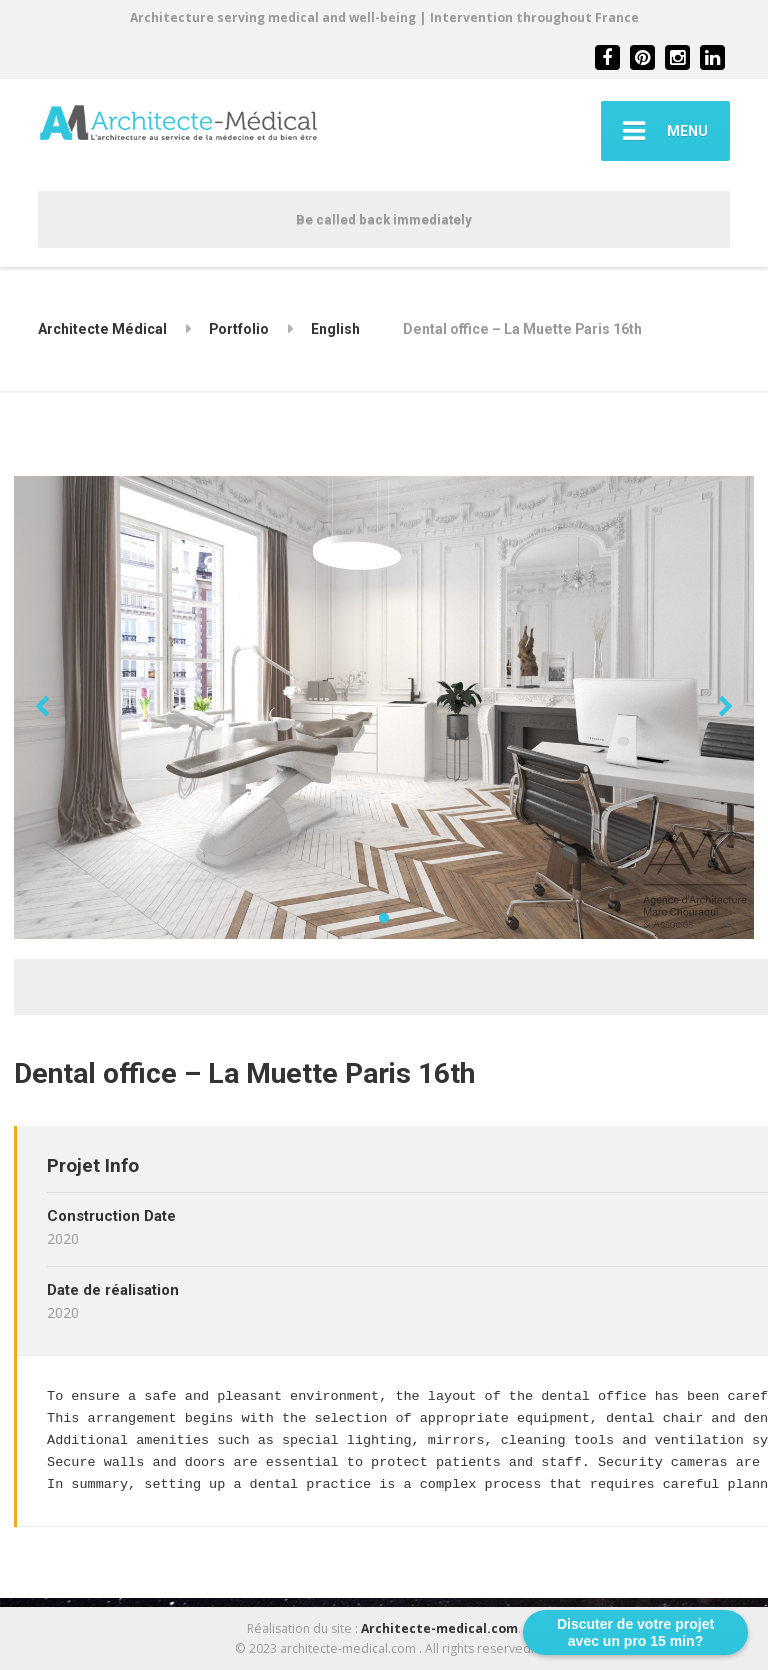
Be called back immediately (384, 219)
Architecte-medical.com (439, 1628)
